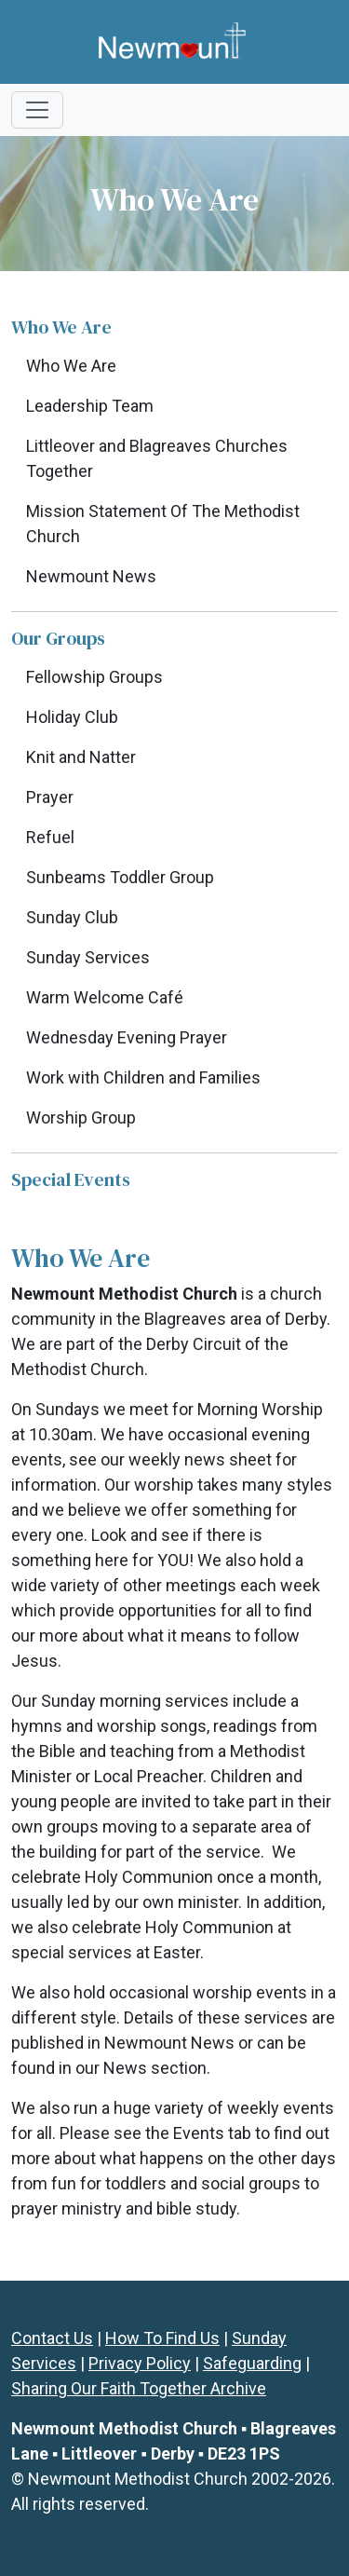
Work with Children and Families (143, 1077)
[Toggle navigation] (37, 110)
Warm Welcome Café (104, 997)
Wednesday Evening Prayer (126, 1037)
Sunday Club (72, 917)
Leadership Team (90, 406)
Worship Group (81, 1117)
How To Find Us (162, 2338)
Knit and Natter (81, 757)
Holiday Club (72, 717)
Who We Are (71, 365)
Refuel (50, 837)
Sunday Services (88, 957)
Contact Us (52, 2338)
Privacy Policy (139, 2363)
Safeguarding (252, 2363)
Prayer (50, 797)
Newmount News (91, 576)
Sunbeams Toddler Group (120, 877)
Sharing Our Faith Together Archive (138, 2388)
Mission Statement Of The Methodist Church (163, 523)
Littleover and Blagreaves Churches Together (157, 458)
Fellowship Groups (94, 677)
